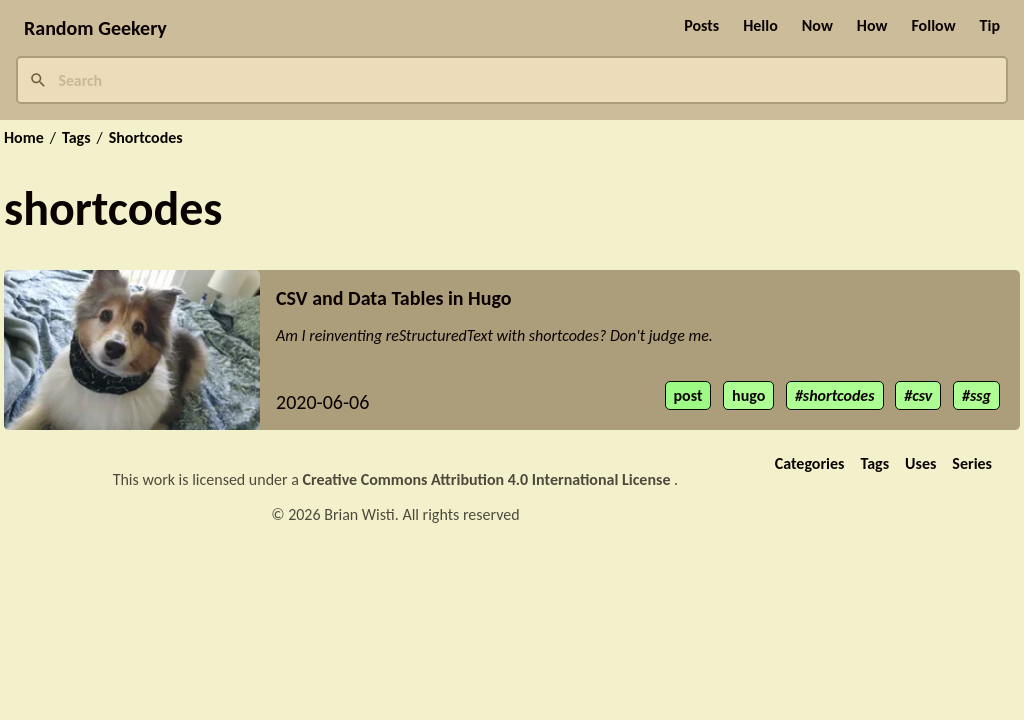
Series (972, 463)
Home (24, 138)
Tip (990, 25)
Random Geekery (95, 28)
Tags (76, 138)
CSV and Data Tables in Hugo (394, 298)
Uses (920, 463)
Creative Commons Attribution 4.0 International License (489, 479)
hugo (748, 395)
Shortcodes (146, 138)
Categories (810, 463)
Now (817, 25)
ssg (980, 395)
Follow (933, 25)
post (688, 395)
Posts (701, 25)
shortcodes (839, 395)
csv (922, 395)
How (872, 25)
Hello (760, 25)
